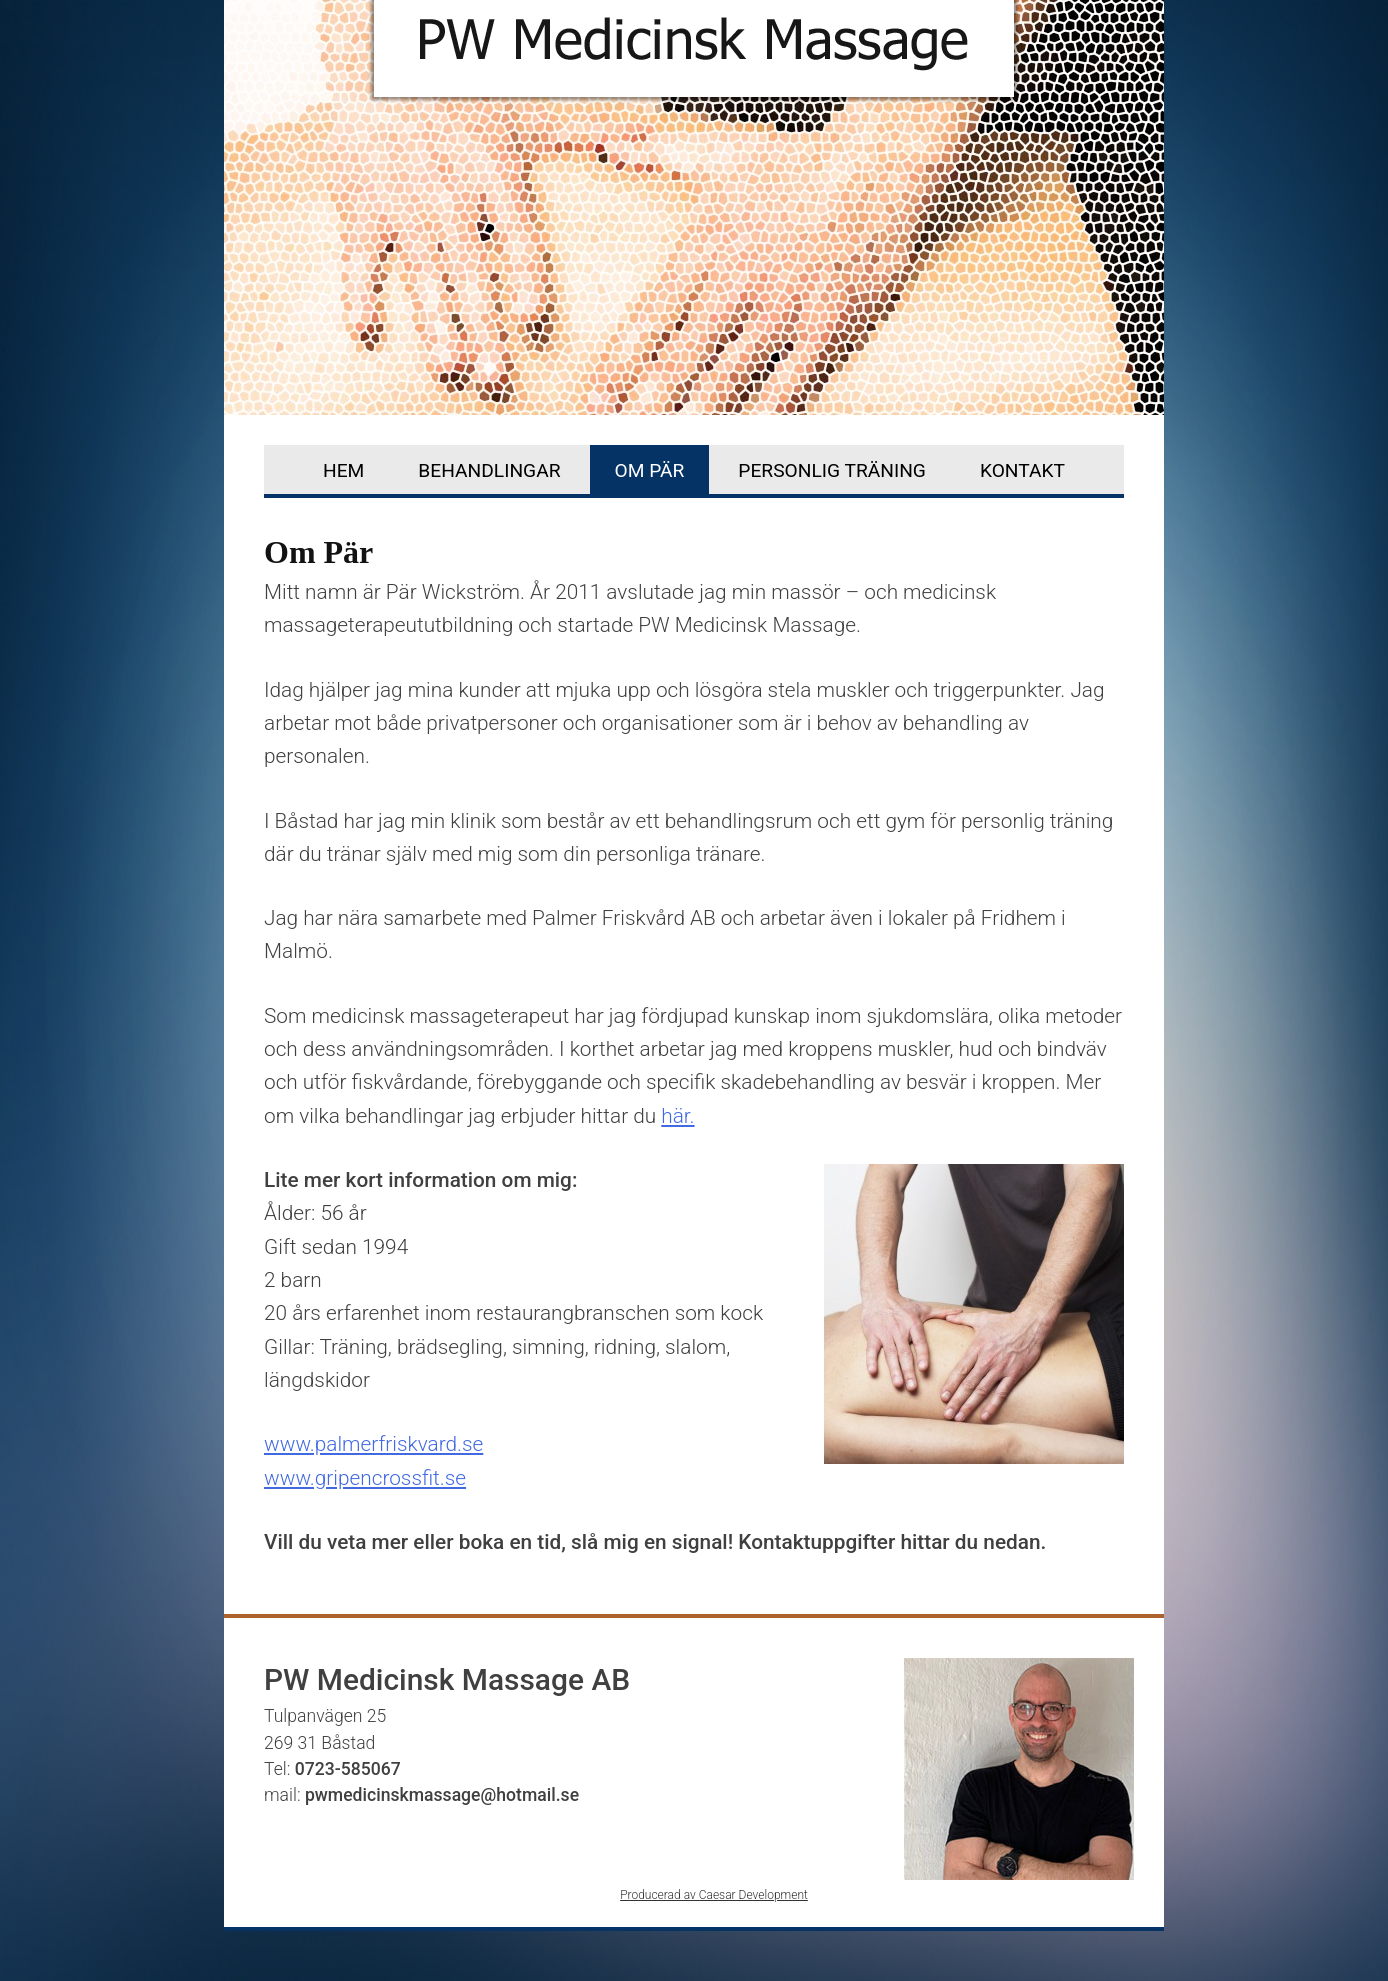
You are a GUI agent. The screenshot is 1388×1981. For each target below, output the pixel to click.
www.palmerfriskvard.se (373, 1444)
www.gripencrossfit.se (365, 1478)
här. (677, 1116)
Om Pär (650, 470)
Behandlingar (489, 470)
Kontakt (1022, 470)
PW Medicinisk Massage (694, 57)
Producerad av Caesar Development (714, 1895)
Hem (343, 470)
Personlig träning (832, 470)
